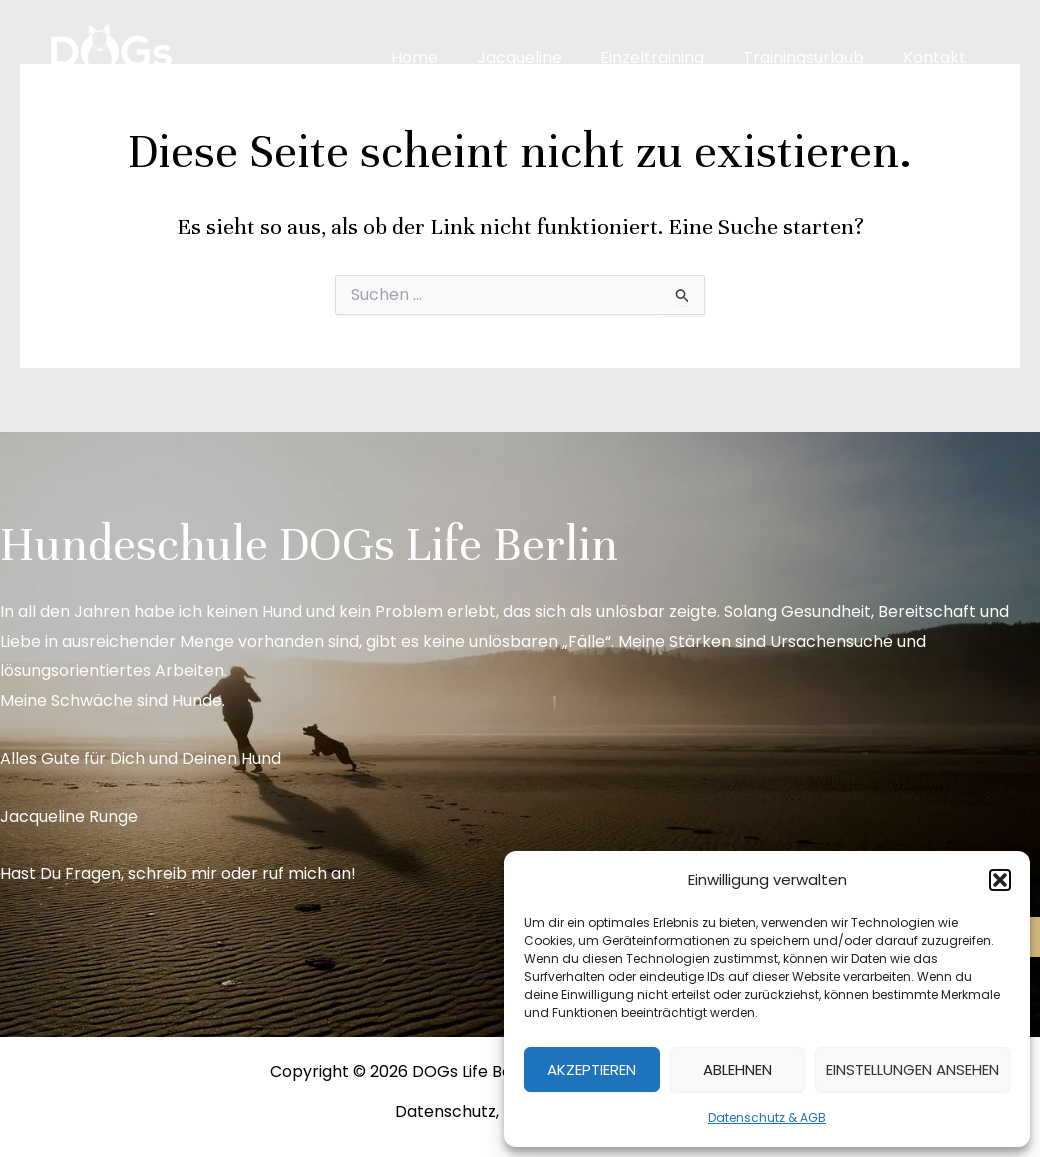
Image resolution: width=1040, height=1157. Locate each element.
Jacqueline (542, 57)
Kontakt (937, 57)
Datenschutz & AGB (767, 1117)
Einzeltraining (669, 57)
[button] (1000, 880)
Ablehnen (737, 1069)
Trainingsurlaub (813, 57)
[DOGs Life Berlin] (110, 56)
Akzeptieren (591, 1069)
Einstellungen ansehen (912, 1069)
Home (444, 57)
